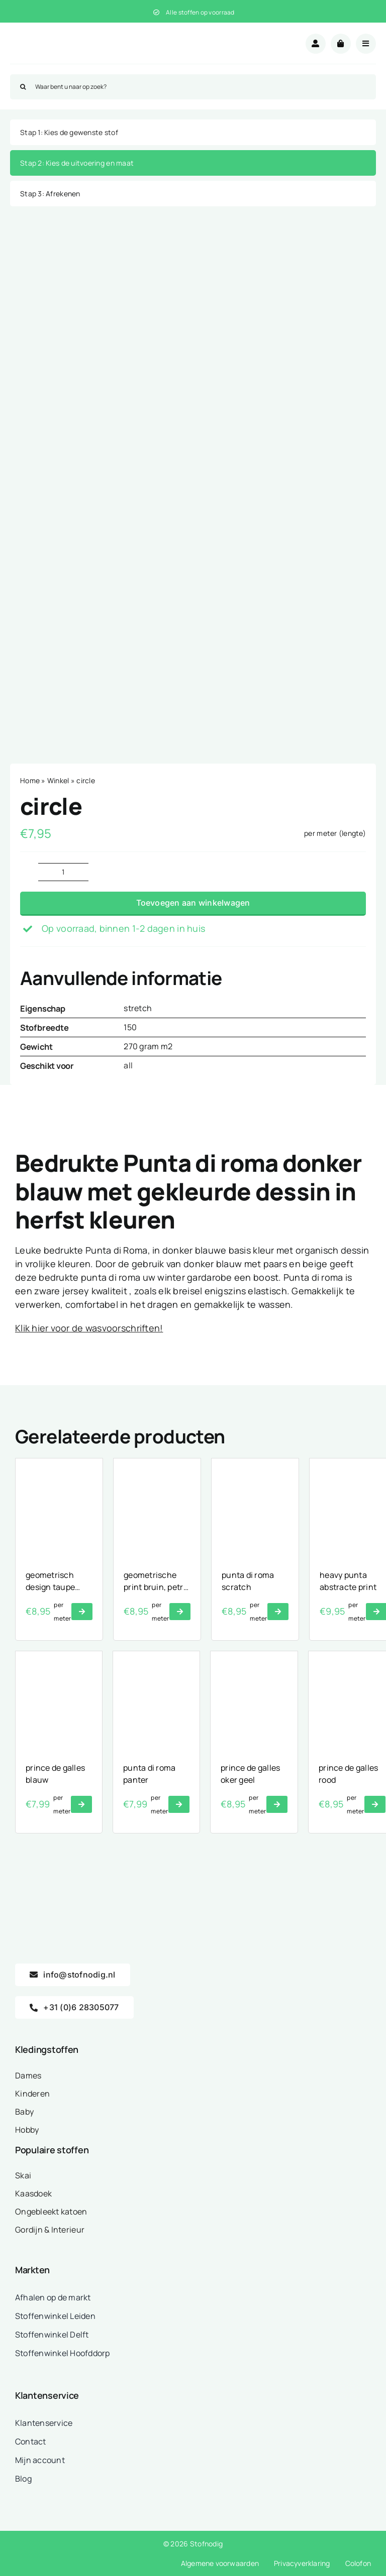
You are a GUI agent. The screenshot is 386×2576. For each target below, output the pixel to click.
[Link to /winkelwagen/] (341, 44)
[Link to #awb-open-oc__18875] (366, 44)
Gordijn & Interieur (49, 2229)
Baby (24, 2111)
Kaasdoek (33, 2193)
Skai (23, 2175)
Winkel (58, 780)
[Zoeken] (22, 86)
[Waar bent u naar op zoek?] (193, 86)
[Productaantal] (63, 872)
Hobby (27, 2129)
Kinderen (32, 2093)
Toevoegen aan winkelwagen (193, 903)
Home (30, 780)
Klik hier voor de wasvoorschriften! (89, 1328)
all (128, 1065)
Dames (28, 2075)
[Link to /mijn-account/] (316, 44)
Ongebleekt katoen (51, 2211)
